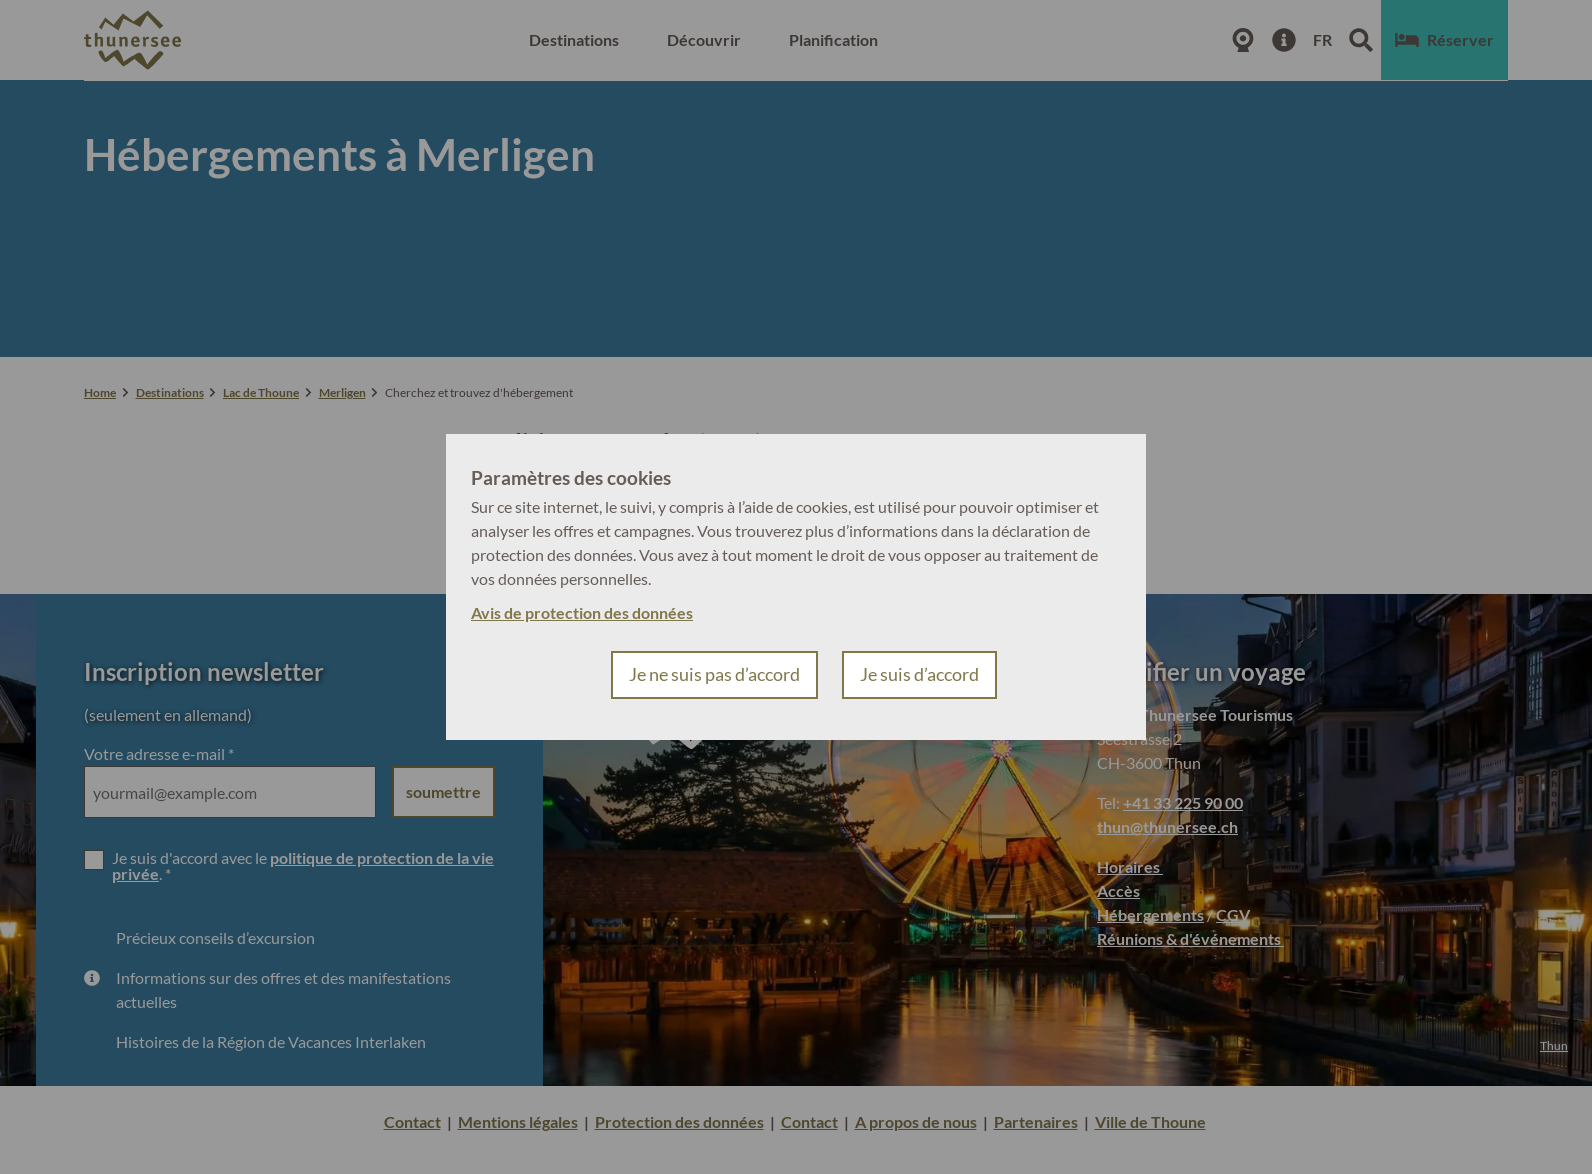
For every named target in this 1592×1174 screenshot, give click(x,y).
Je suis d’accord (919, 674)
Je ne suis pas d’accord (714, 674)
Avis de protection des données (582, 612)
